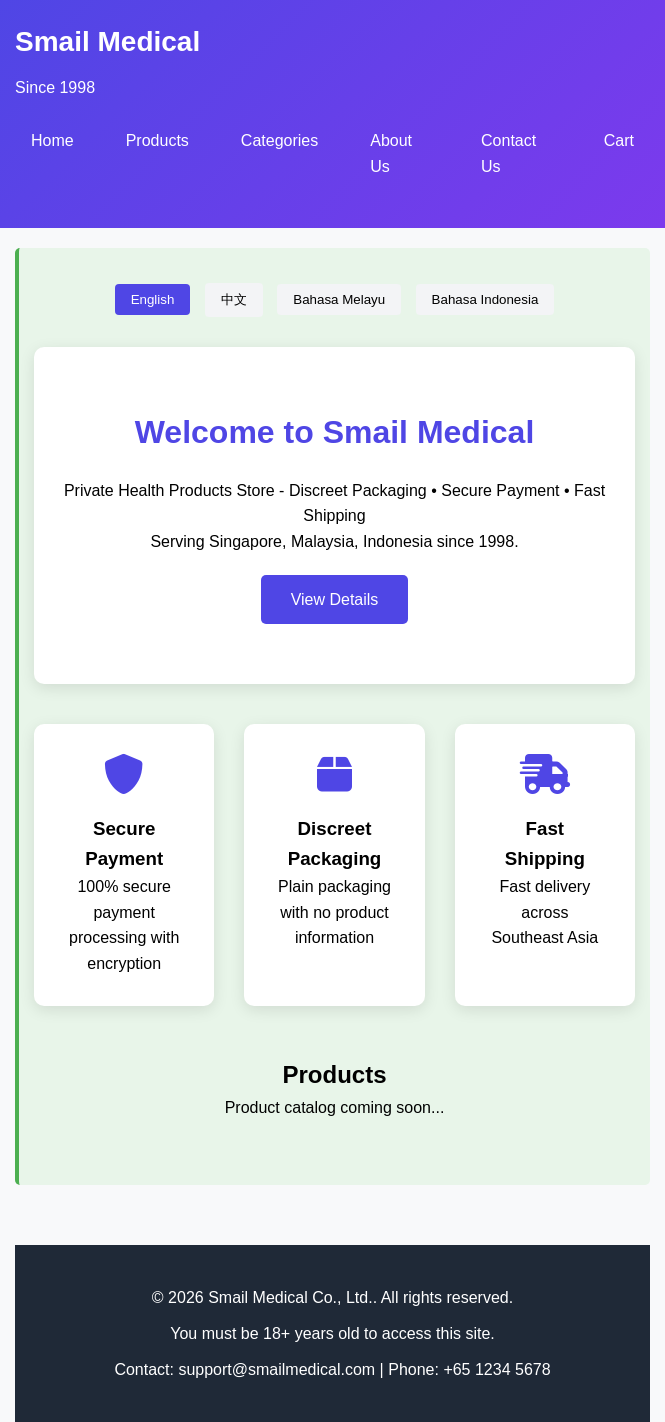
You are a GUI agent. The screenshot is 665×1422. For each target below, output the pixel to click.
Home (52, 140)
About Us (391, 153)
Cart (619, 140)
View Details (335, 599)
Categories (279, 140)
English (153, 299)
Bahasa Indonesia (485, 299)
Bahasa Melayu (339, 299)
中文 (234, 299)
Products (157, 140)
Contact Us (508, 153)
